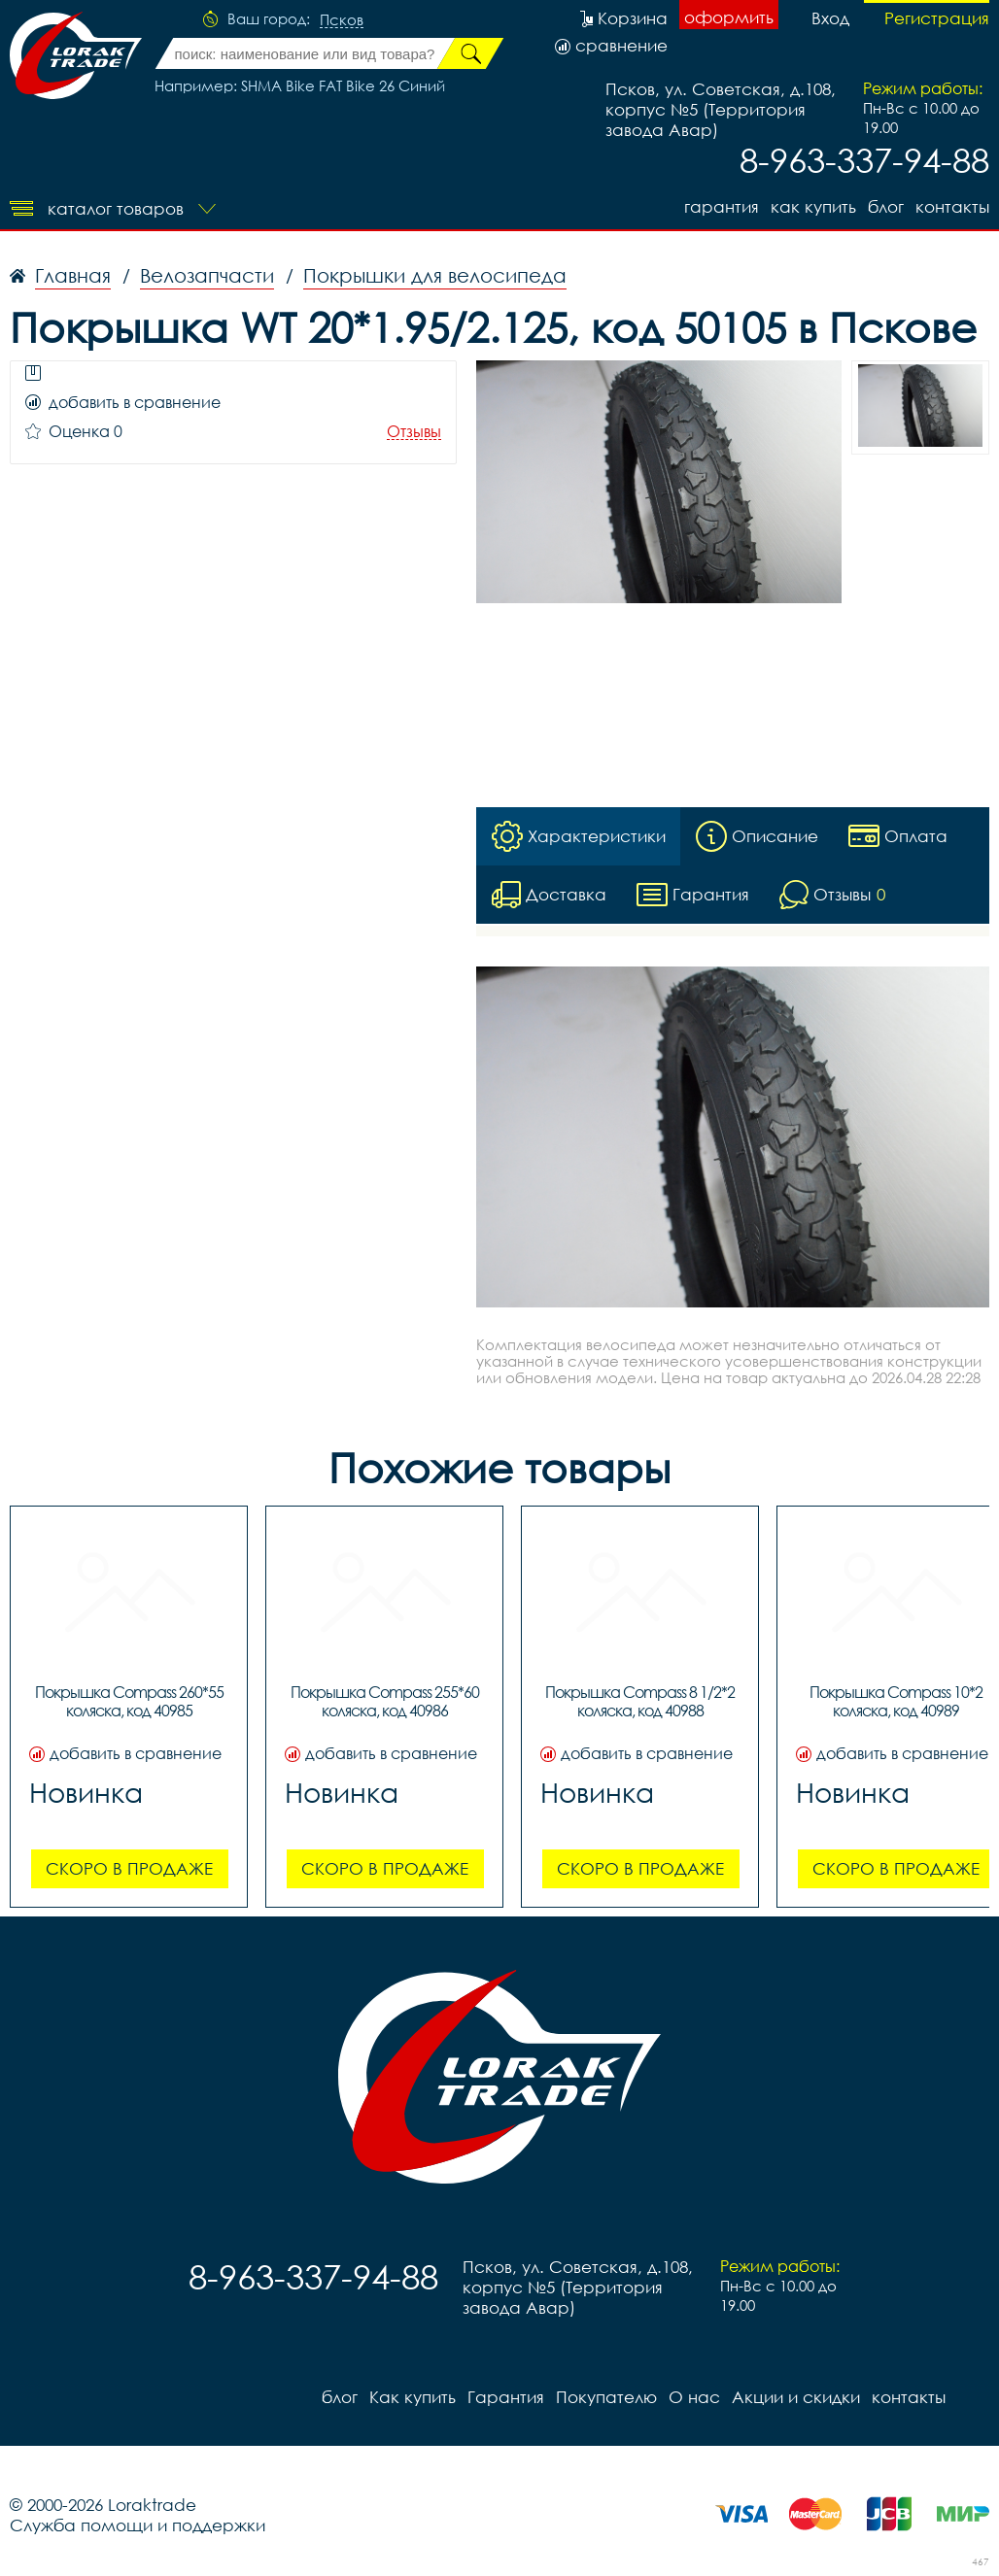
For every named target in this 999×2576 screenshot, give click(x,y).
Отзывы (414, 432)
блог (886, 206)
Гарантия (721, 206)
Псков (341, 20)
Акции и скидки (796, 2397)
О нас (694, 2397)
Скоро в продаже (129, 1868)
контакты (952, 206)
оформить (729, 17)
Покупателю (606, 2397)
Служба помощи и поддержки (137, 2525)
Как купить (813, 206)
